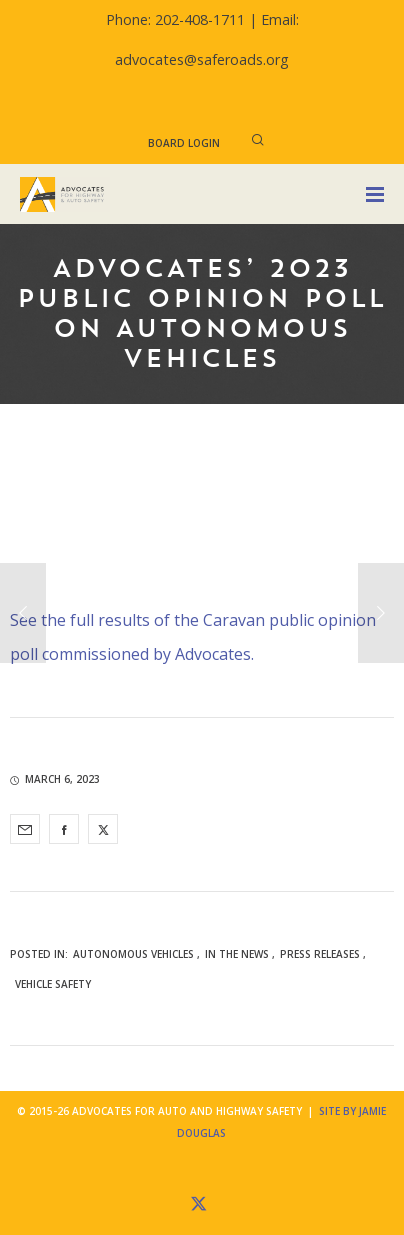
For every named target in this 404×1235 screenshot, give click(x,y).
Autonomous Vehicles (133, 954)
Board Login (184, 143)
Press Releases (320, 954)
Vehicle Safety (53, 984)
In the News (237, 954)
